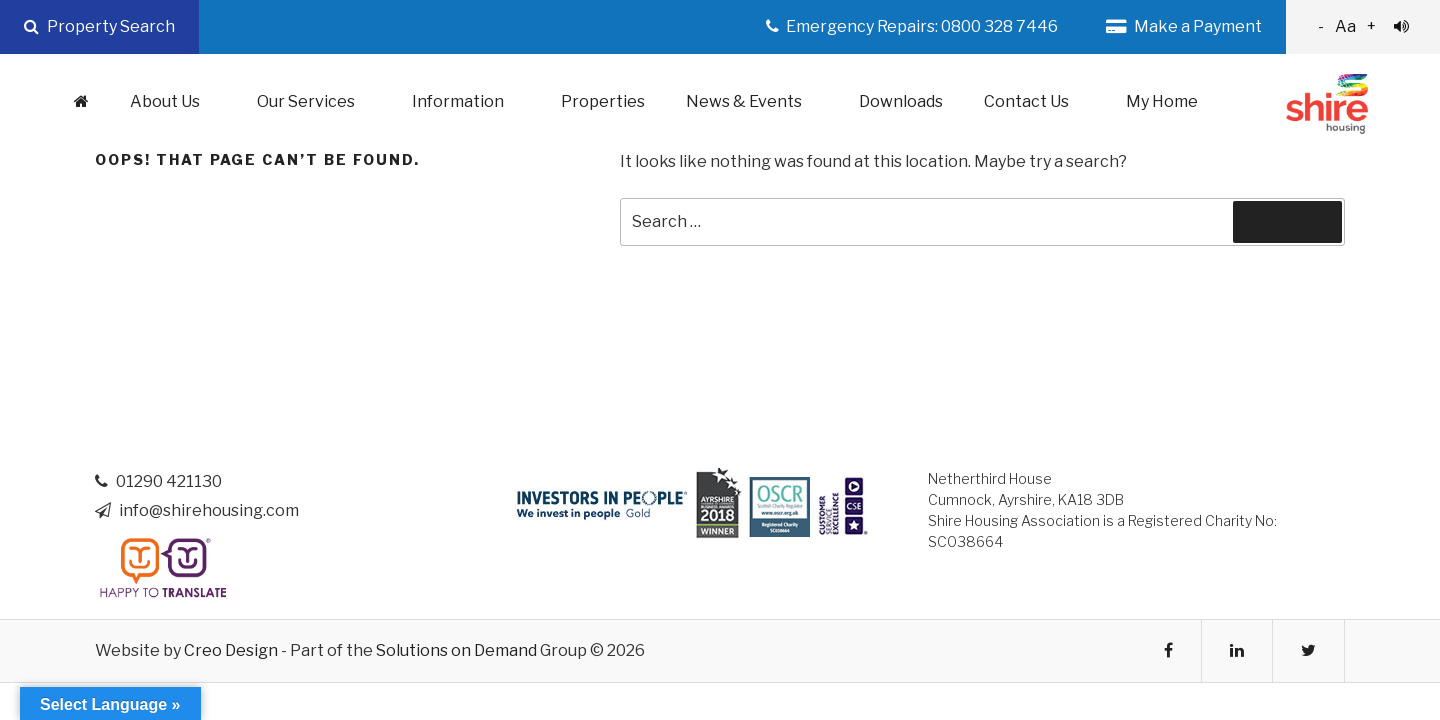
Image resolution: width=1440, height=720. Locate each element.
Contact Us (1037, 101)
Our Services (316, 101)
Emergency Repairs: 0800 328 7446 (912, 26)
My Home (1162, 101)
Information (468, 101)
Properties (603, 101)
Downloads (901, 101)
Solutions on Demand (456, 650)
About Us (175, 101)
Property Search (99, 26)
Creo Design (231, 650)
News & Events (754, 101)
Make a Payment (1184, 26)
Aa (1363, 26)
